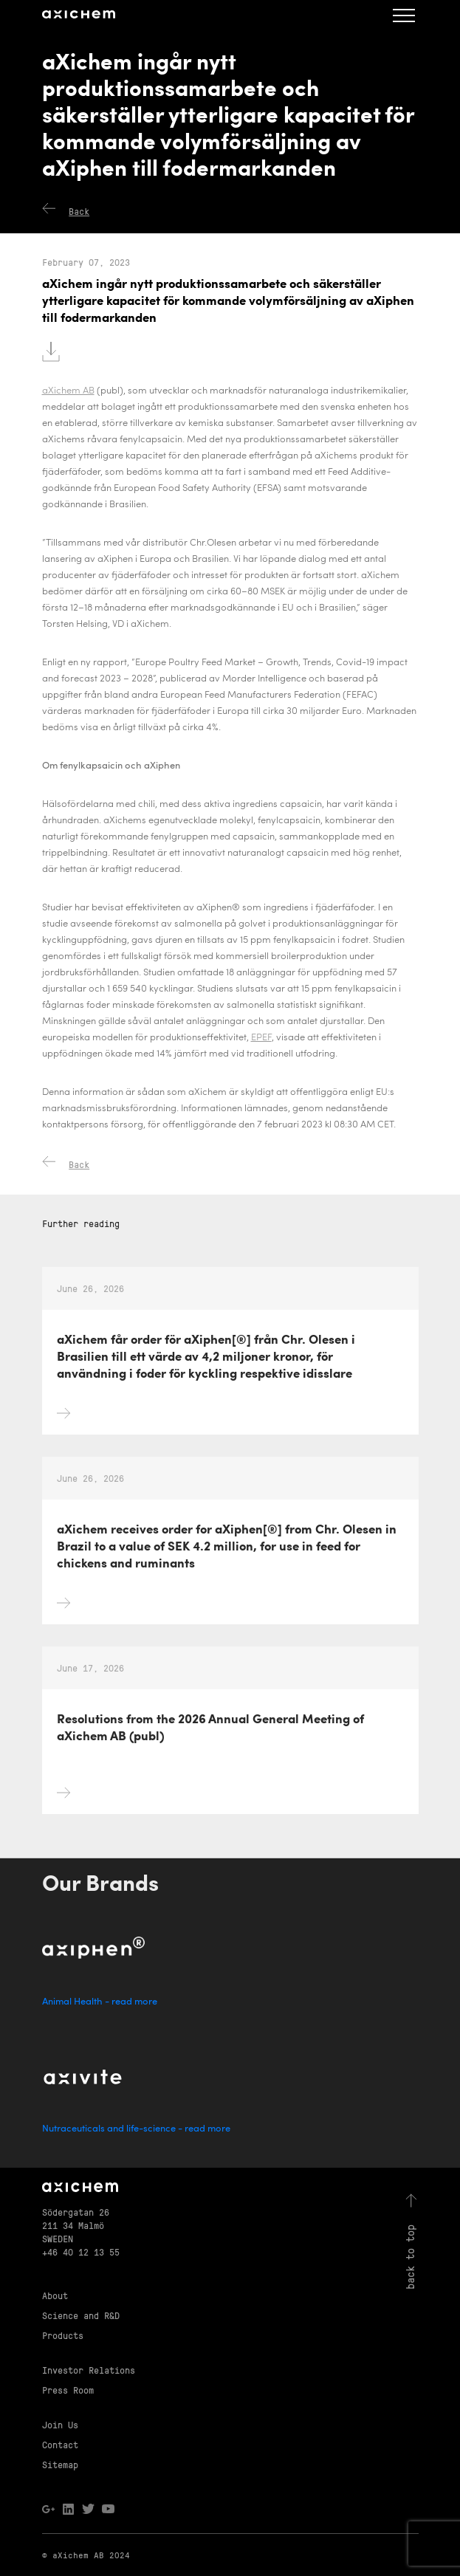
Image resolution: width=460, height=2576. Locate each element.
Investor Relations (88, 2369)
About (55, 2295)
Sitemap (60, 2464)
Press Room (68, 2389)
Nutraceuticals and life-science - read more (136, 2129)
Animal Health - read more (99, 2002)
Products (62, 2335)
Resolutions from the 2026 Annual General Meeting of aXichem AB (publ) (210, 1762)
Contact (60, 2444)
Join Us (60, 2424)
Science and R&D (81, 2315)
